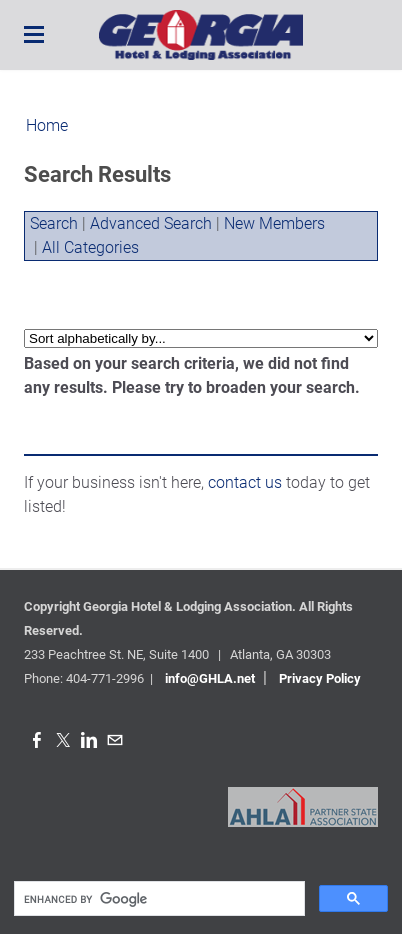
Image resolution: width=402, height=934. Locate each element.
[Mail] (115, 740)
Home (47, 125)
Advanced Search (151, 223)
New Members (274, 223)
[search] (157, 899)
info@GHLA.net (210, 678)
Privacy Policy (320, 678)
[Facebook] (37, 740)
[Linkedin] (89, 740)
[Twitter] (63, 740)
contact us (245, 482)
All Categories (90, 247)
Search (54, 223)
